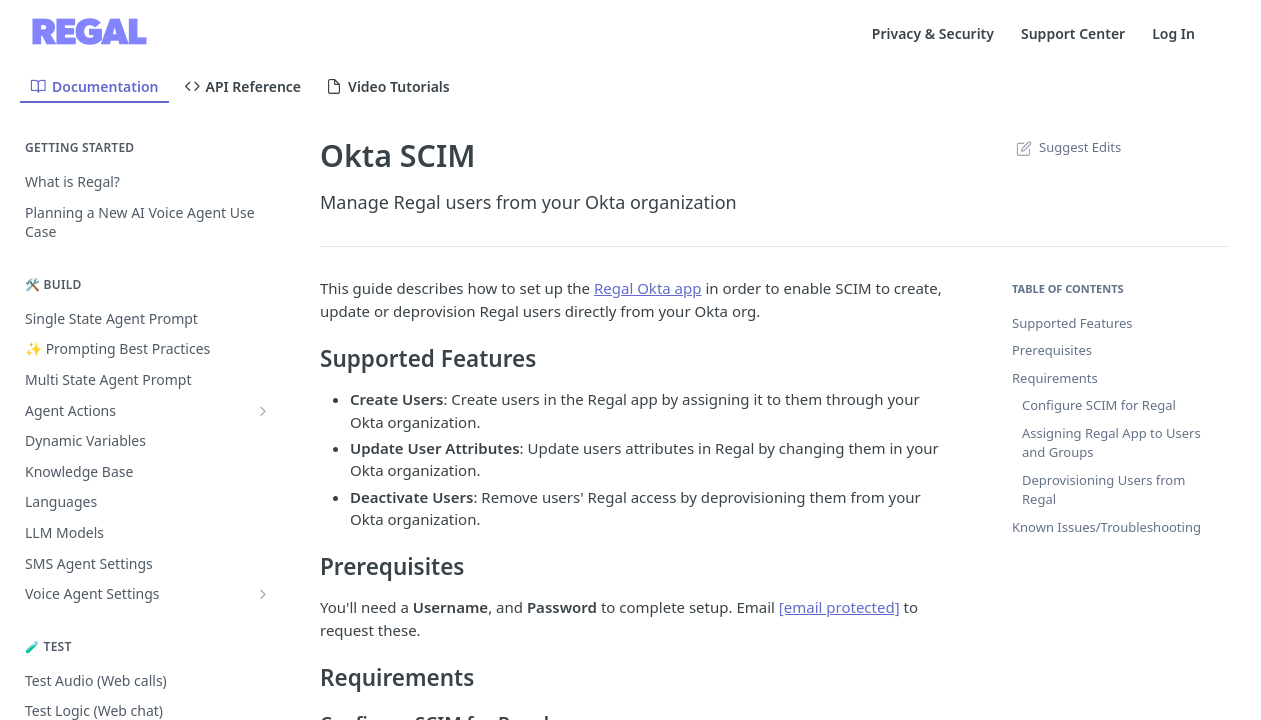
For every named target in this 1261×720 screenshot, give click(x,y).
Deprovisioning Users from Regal (1103, 490)
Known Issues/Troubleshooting (1106, 527)
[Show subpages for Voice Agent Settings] (263, 594)
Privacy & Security (933, 33)
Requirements (1055, 378)
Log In (1173, 33)
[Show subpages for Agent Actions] (263, 411)
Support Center (1073, 33)
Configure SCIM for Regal (1099, 405)
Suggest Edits (1066, 147)
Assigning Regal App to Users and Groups (1111, 443)
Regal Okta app (648, 288)
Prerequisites (1052, 350)
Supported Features (1072, 323)
